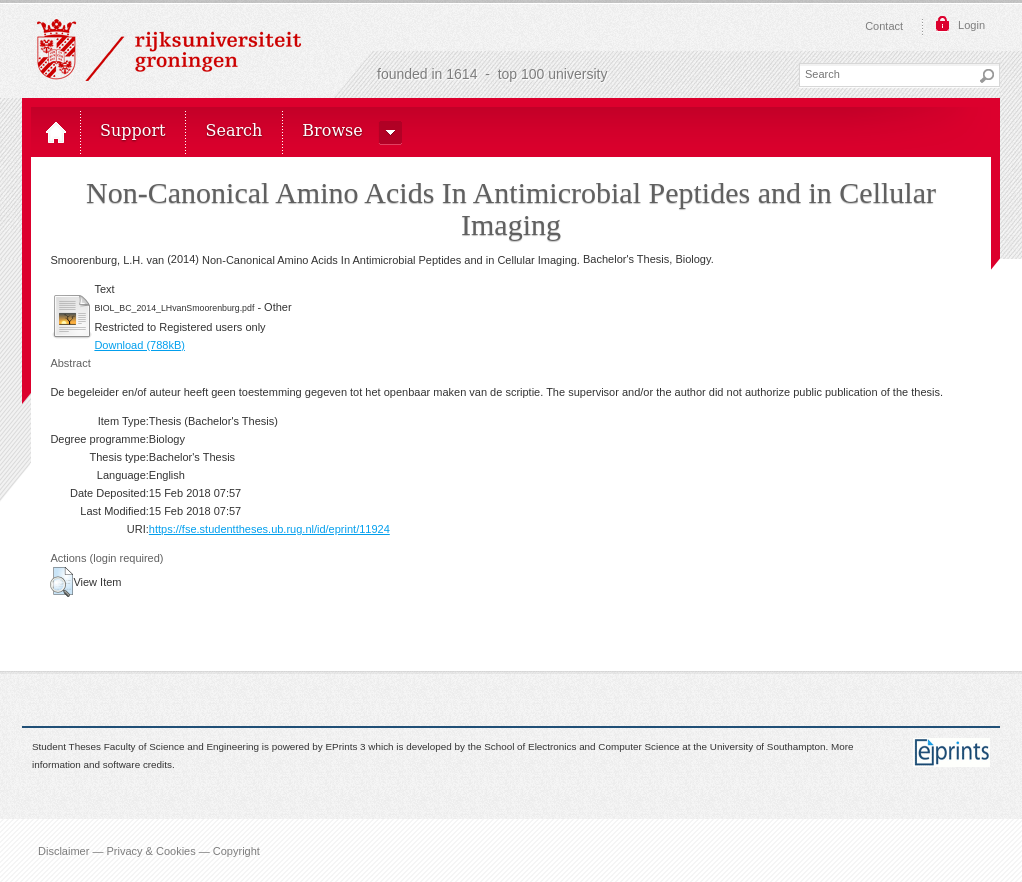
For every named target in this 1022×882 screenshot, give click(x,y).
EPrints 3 (346, 746)
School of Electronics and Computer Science (581, 746)
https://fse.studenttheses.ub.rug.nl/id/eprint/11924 (269, 529)
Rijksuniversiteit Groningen (169, 50)
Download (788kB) (139, 345)
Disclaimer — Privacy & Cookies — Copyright (149, 850)
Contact (884, 26)
